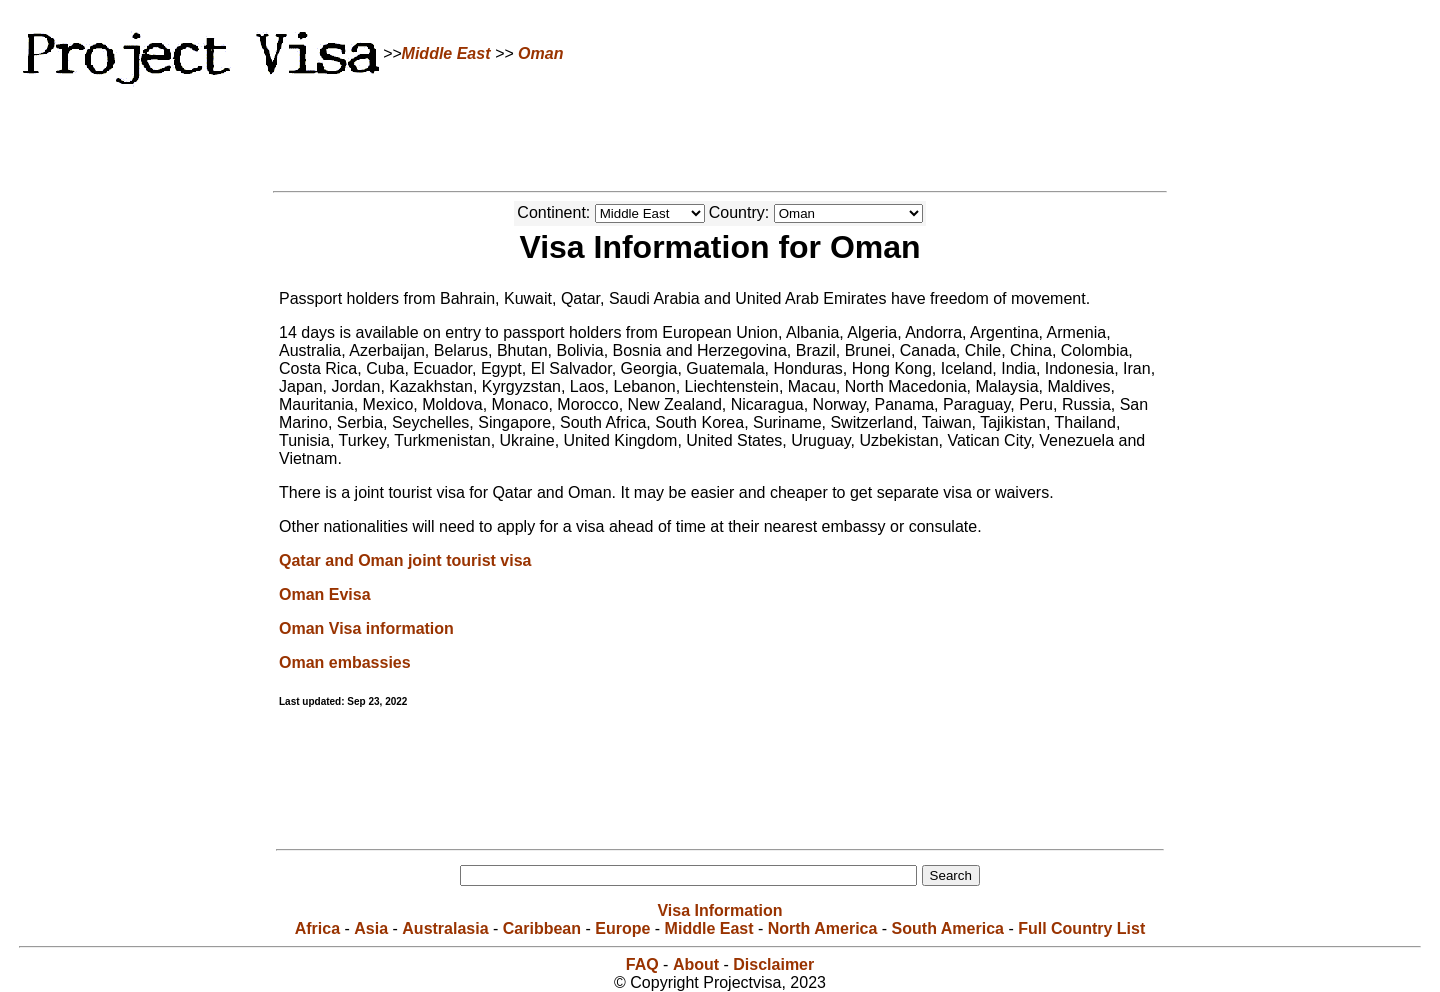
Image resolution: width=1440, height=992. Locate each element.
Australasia (445, 928)
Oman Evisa (325, 594)
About (696, 964)
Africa (317, 928)
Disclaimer (773, 964)
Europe (622, 928)
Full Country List (1081, 928)
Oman (540, 53)
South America (948, 928)
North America (823, 928)
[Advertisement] (720, 135)
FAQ (642, 964)
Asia (371, 928)
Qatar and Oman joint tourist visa (405, 560)
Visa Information (719, 910)
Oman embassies (345, 662)
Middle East (446, 53)
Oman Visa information (366, 628)
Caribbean (542, 928)
